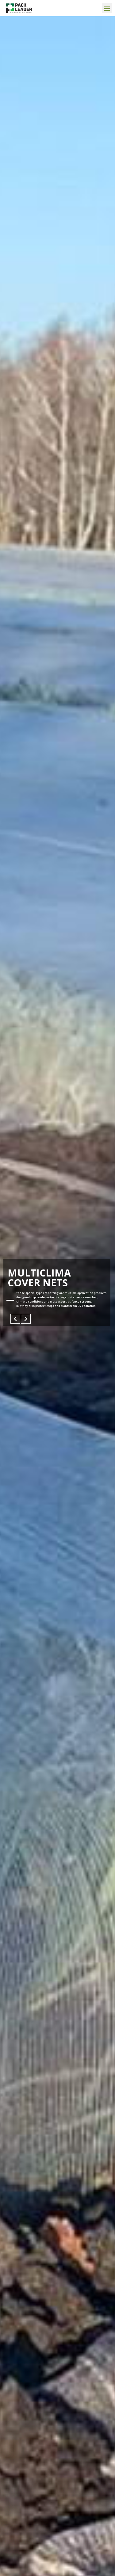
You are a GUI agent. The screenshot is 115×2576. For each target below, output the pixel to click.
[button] (107, 8)
